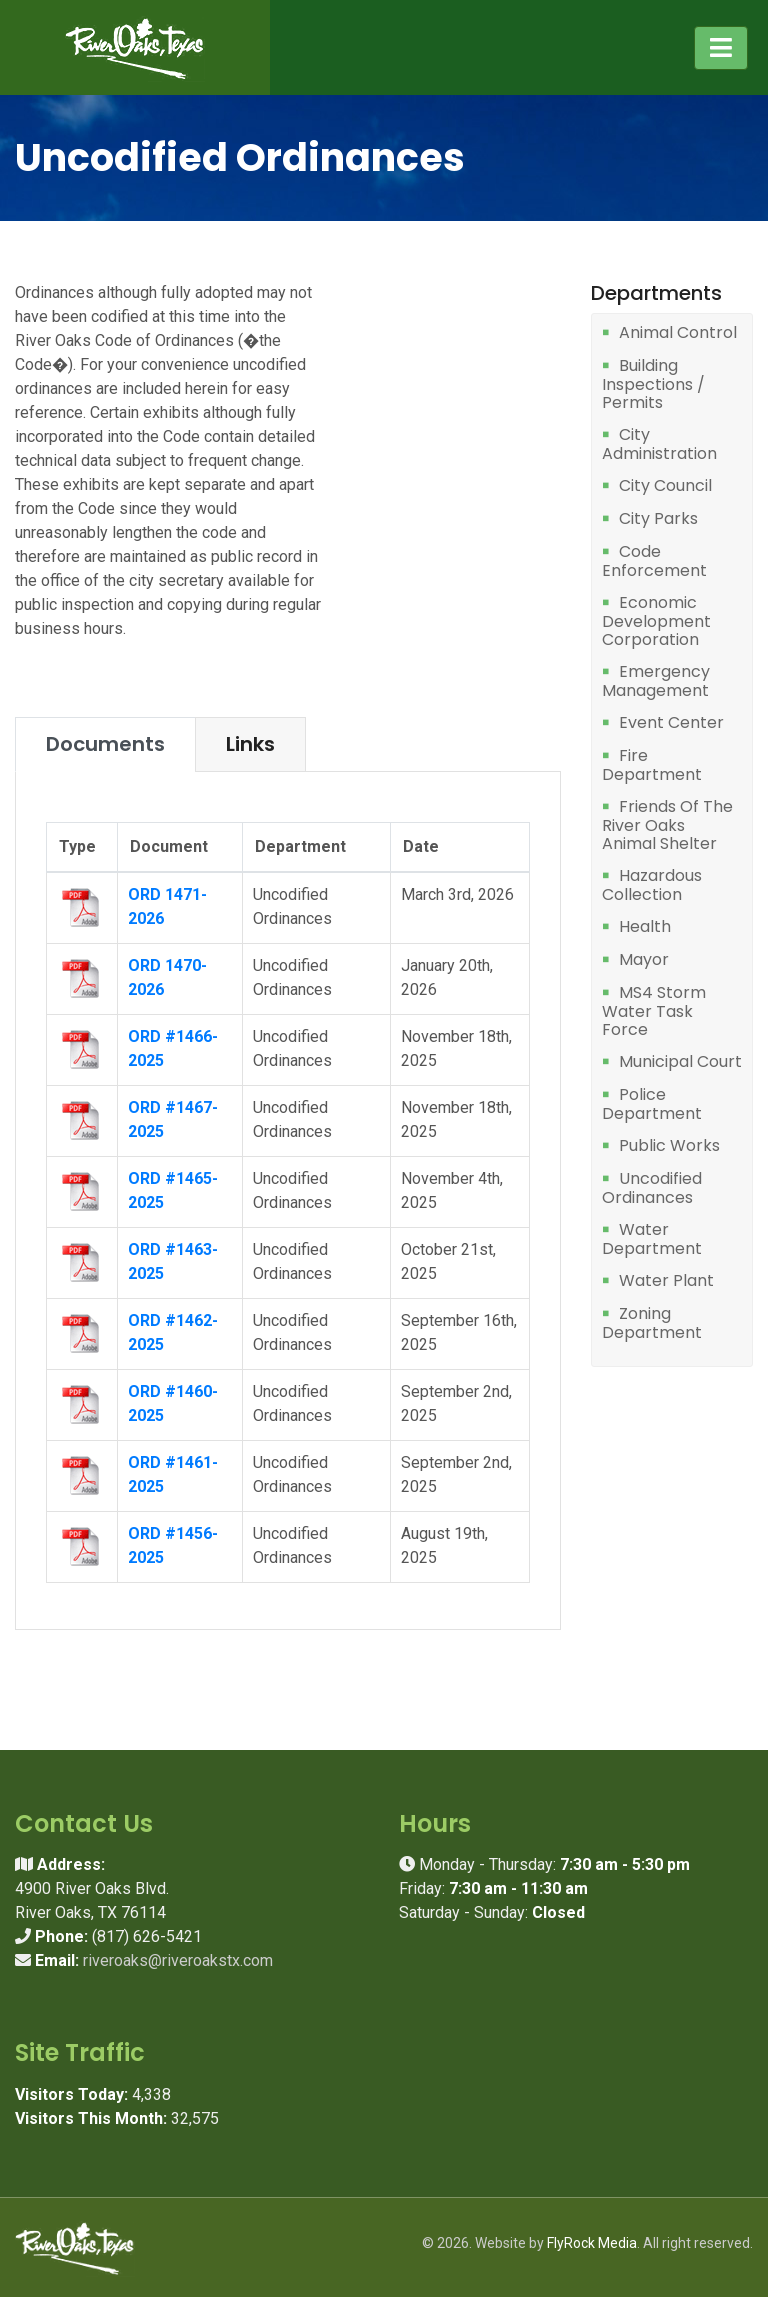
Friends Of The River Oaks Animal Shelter (667, 825)
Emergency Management (656, 681)
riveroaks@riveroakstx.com (178, 1960)
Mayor (644, 960)
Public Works (669, 1146)
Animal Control (678, 333)
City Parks (658, 519)
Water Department (652, 1239)
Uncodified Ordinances (652, 1188)
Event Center (671, 723)
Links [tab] (250, 744)
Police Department (652, 1104)
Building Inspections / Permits (653, 384)
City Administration (659, 444)
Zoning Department (652, 1323)
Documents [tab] (105, 744)
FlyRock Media (592, 2243)
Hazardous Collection (652, 885)
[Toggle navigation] (721, 48)
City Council (665, 486)
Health (645, 927)
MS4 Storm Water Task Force (654, 1011)
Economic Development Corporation (656, 621)
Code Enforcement (654, 561)
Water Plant (666, 1281)
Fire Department (652, 765)
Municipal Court (680, 1062)
